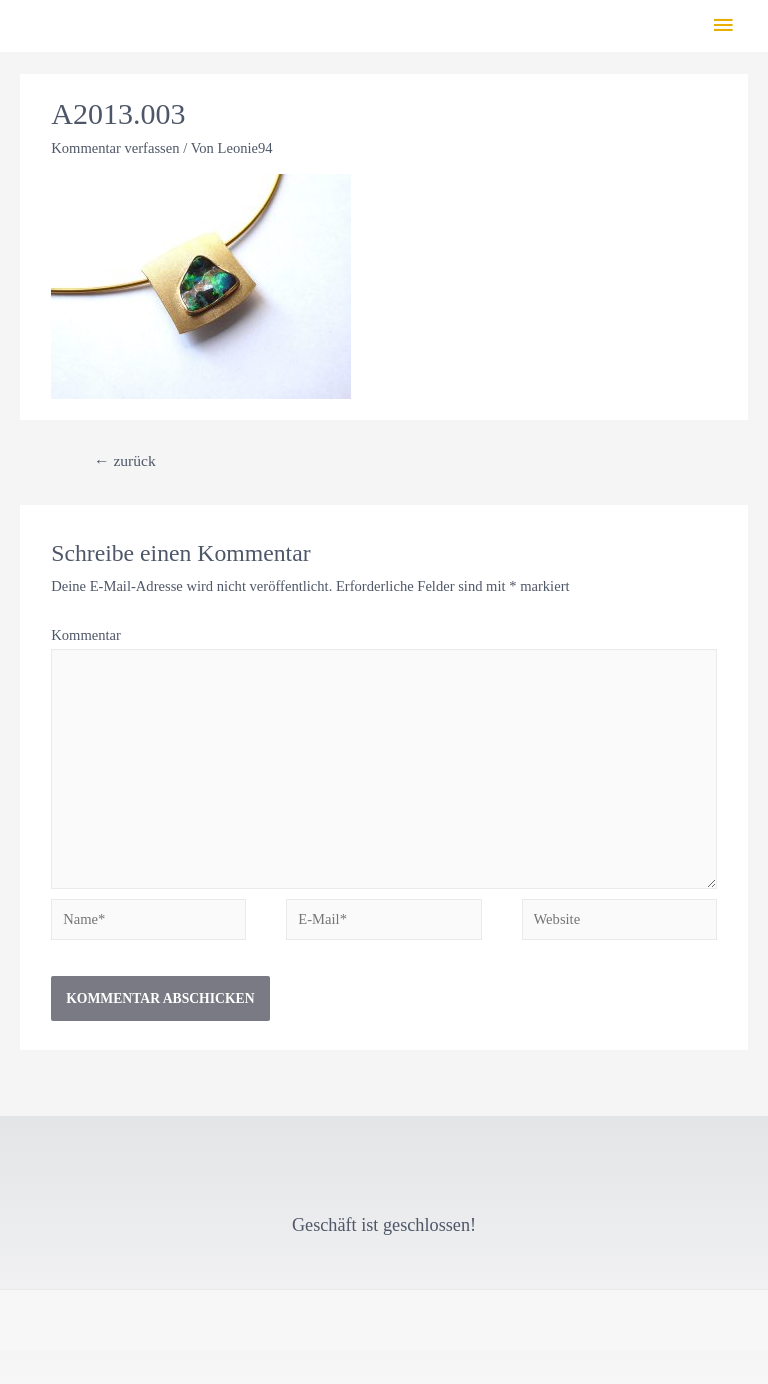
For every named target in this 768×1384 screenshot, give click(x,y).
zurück (125, 460)
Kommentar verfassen (115, 148)
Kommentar (86, 635)
